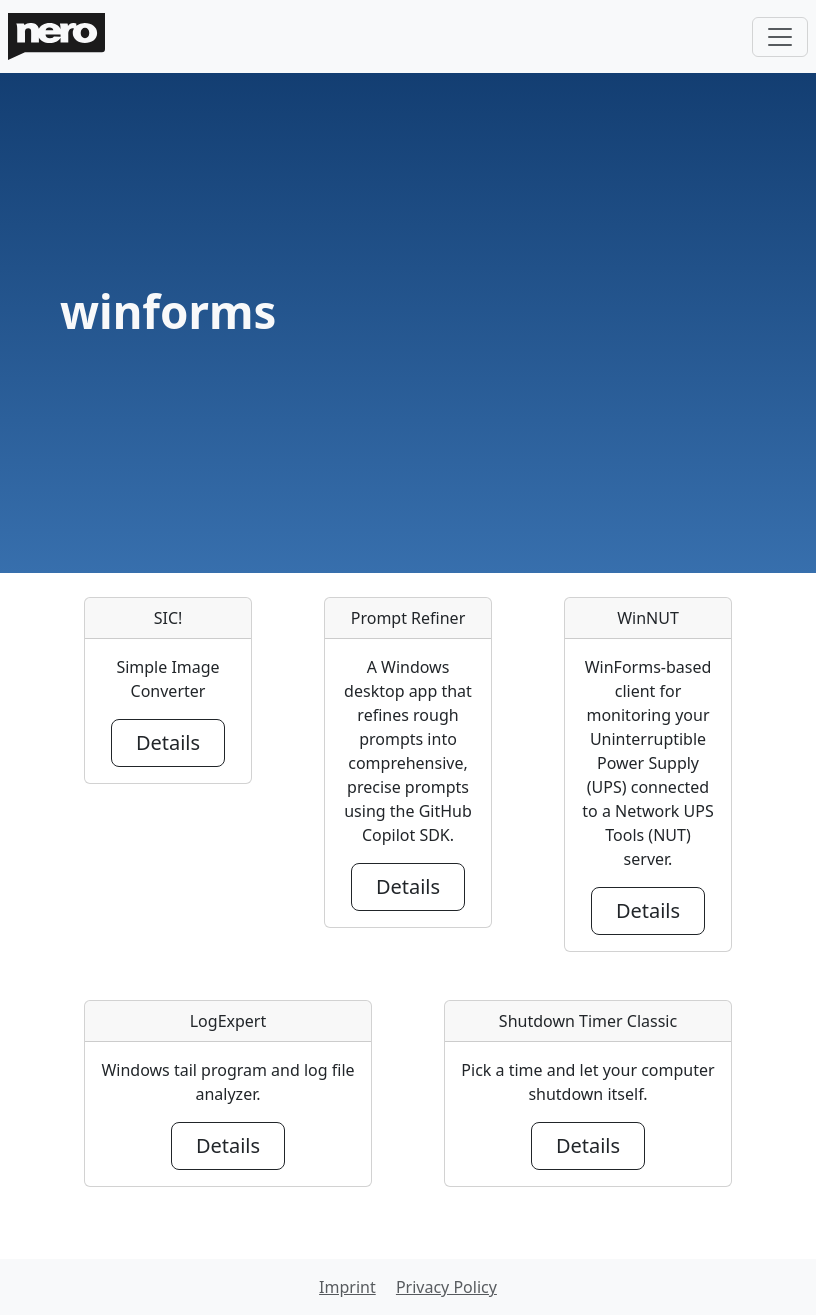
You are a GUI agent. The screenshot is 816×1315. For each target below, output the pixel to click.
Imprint (347, 1287)
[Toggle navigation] (780, 37)
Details (168, 742)
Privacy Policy (446, 1287)
